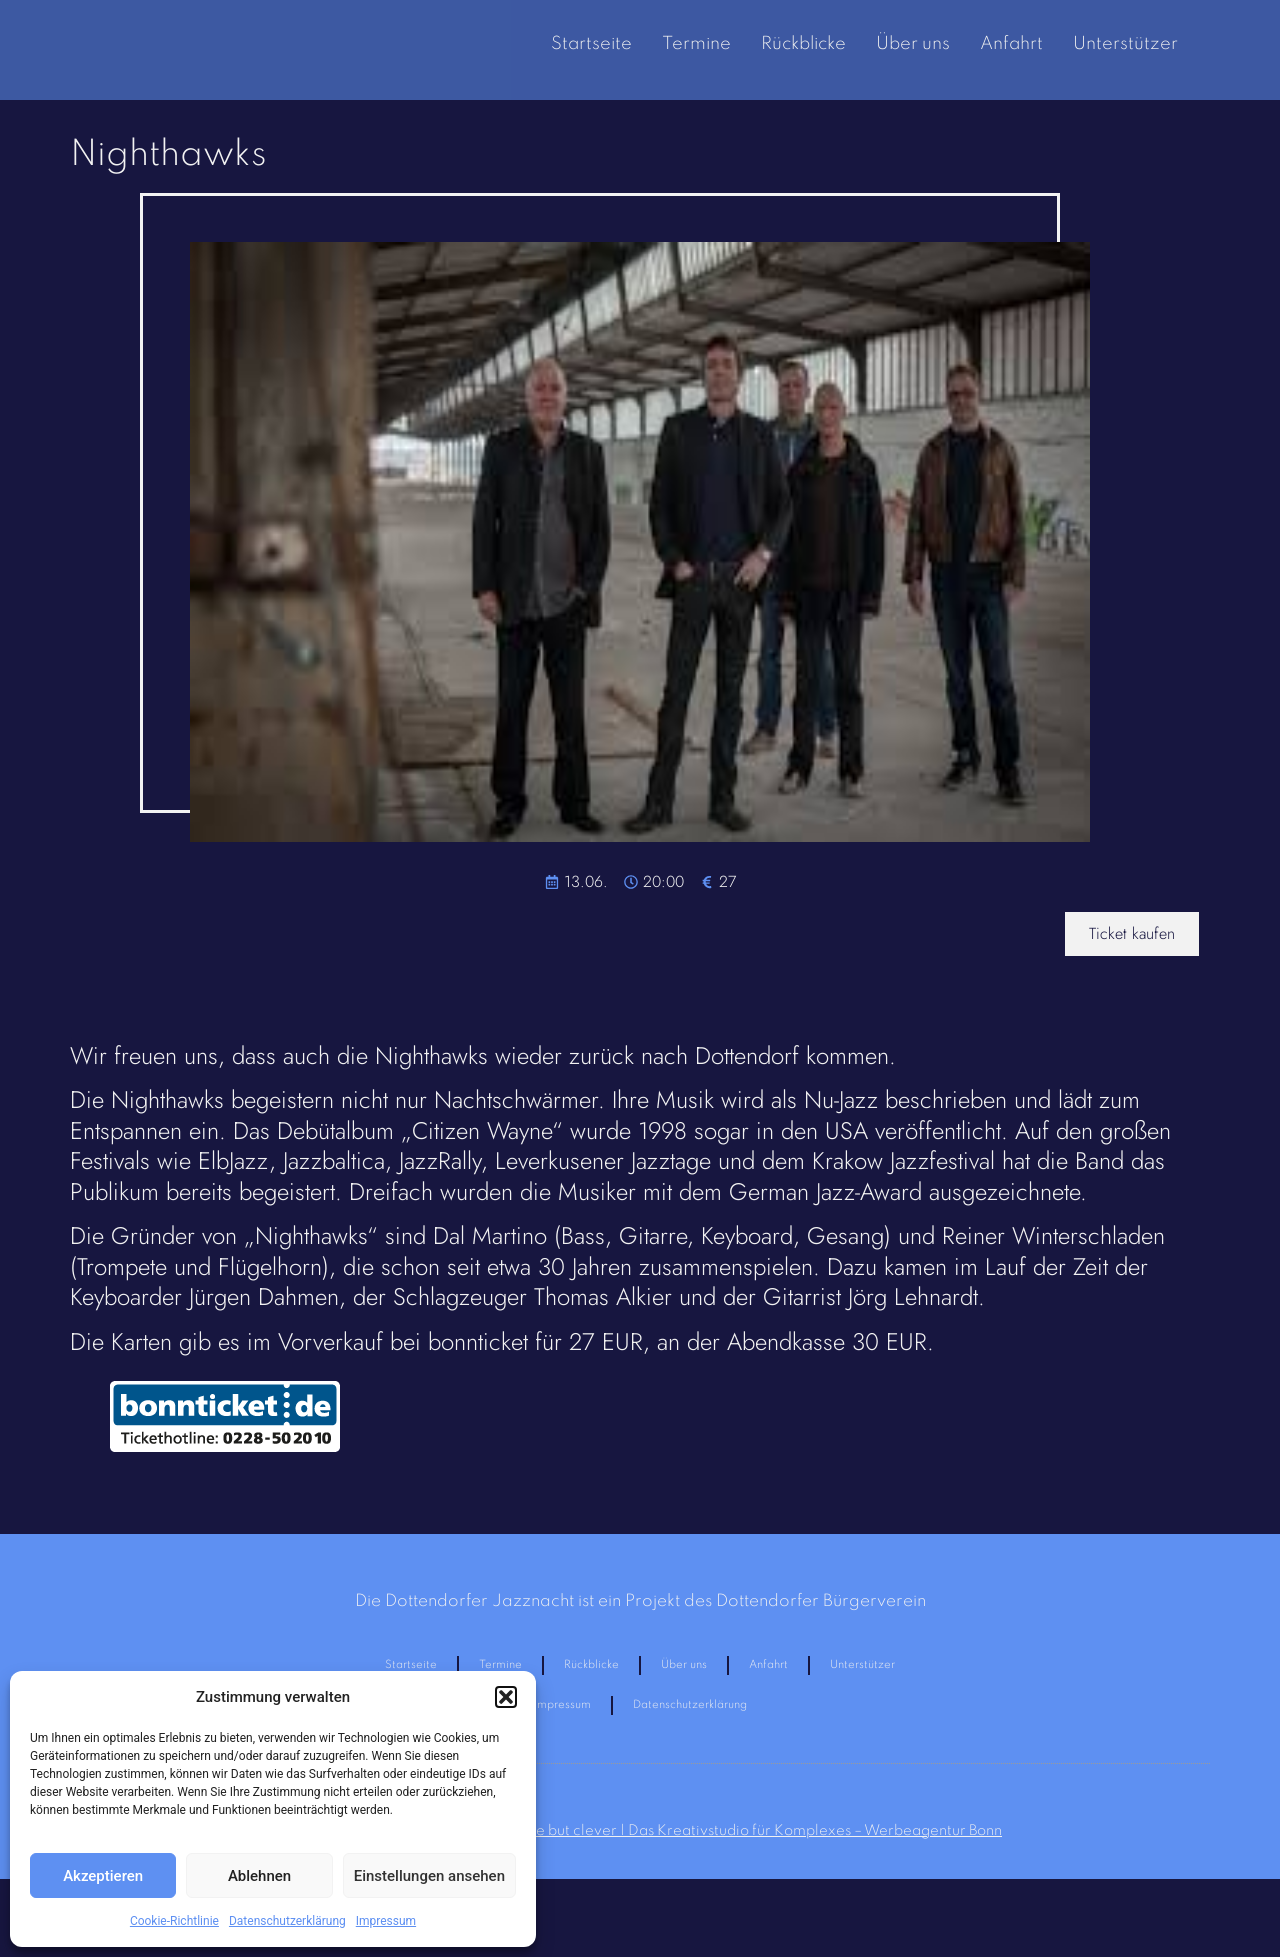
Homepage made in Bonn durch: (640, 1845)
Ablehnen (259, 1876)
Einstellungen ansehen (429, 1876)
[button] (506, 1697)
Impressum (386, 1921)
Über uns (913, 44)
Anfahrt (1011, 44)
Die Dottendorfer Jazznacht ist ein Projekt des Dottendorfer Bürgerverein (640, 1601)
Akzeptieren (103, 1876)
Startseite (591, 44)
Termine (696, 44)
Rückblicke (803, 44)
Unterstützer (1125, 44)
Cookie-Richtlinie (174, 1921)
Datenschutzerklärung (287, 1921)
